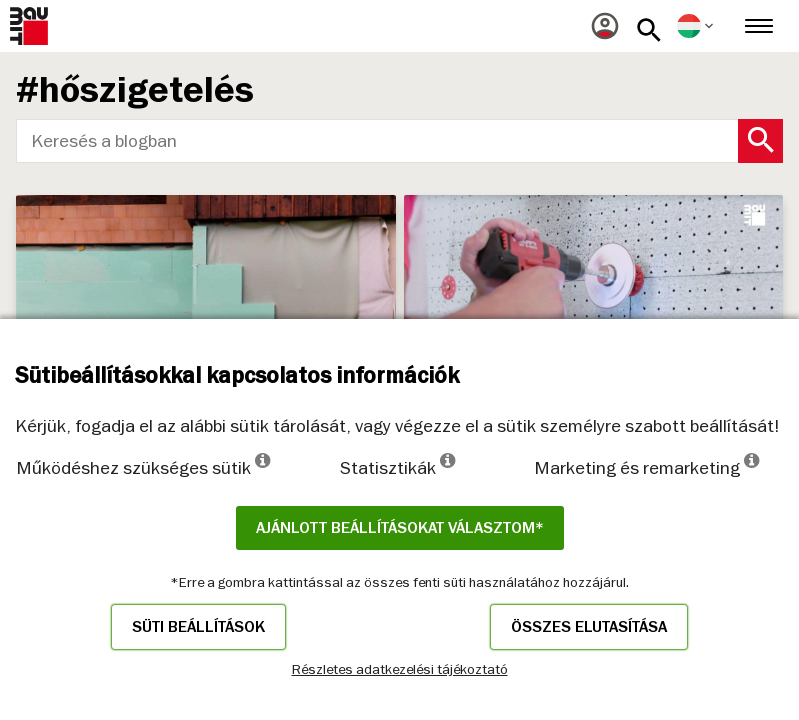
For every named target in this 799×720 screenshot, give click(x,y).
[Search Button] (760, 141)
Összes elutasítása (589, 627)
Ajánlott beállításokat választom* (400, 528)
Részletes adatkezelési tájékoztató (400, 669)
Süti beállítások (198, 627)
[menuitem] (605, 26)
